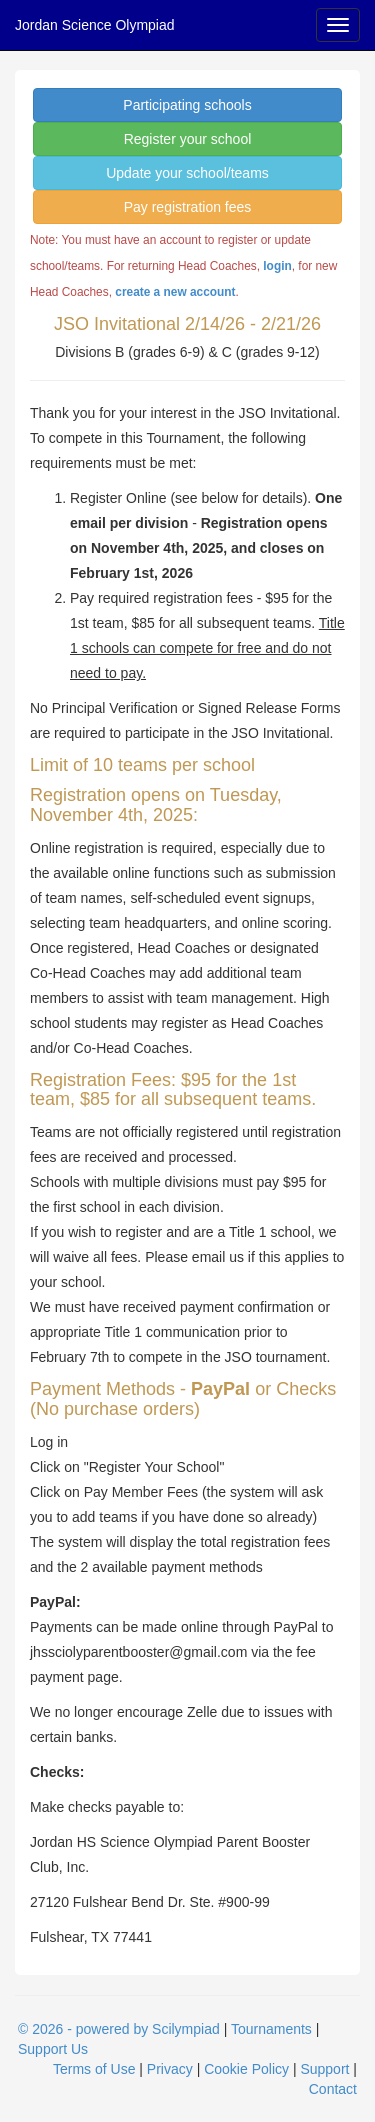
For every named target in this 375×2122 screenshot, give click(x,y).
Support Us (53, 2049)
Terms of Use (94, 2069)
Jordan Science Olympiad (95, 25)
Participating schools (187, 105)
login (277, 266)
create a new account (175, 292)
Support (324, 2069)
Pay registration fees (188, 207)
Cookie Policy (246, 2069)
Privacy (170, 2069)
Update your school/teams (187, 173)
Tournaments (271, 2029)
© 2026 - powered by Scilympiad (119, 2029)
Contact (333, 2089)
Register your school (188, 139)
